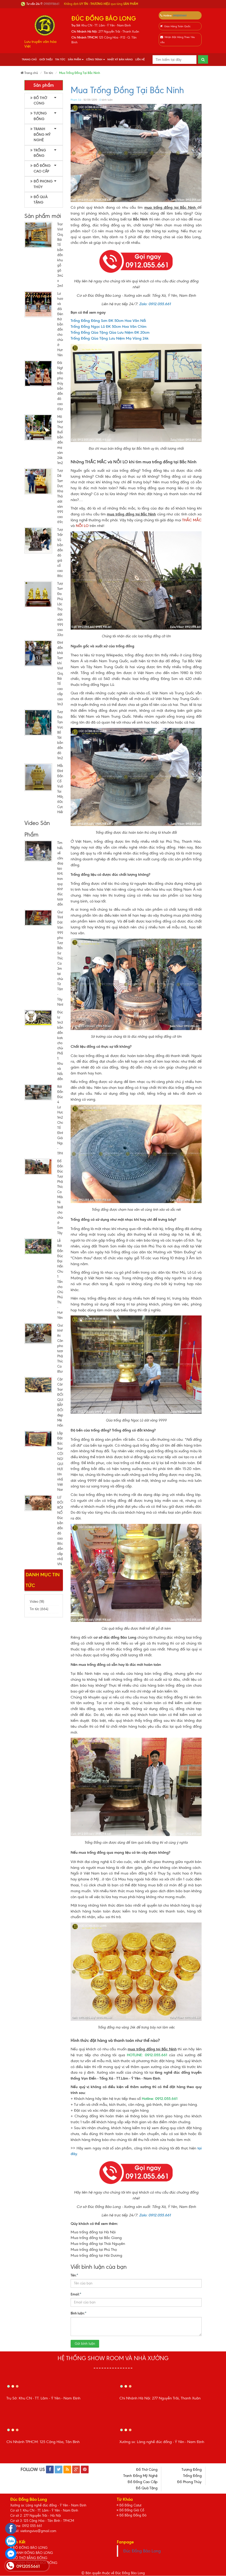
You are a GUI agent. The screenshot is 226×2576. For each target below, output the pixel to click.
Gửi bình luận (85, 2344)
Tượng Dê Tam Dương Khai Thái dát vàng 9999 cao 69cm (62, 496)
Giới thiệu (46, 59)
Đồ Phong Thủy (41, 184)
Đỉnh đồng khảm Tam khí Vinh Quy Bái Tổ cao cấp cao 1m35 (61, 673)
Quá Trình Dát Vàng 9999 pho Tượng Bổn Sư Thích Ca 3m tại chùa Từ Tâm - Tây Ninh (62, 958)
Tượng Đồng (38, 116)
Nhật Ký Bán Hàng (120, 59)
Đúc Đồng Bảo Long (142, 2551)
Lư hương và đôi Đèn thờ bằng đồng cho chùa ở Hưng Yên (62, 324)
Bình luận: (79, 2313)
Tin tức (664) (39, 1609)
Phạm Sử (76, 99)
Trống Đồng (38, 153)
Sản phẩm (75, 59)
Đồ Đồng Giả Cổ (131, 2510)
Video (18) (37, 1601)
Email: (76, 2294)
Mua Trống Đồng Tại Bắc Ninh (127, 90)
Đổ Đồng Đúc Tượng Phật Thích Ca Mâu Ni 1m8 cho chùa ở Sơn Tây (62, 1197)
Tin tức (60, 59)
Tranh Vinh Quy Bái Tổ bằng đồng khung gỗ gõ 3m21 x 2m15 (62, 255)
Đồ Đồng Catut (130, 2505)
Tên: (74, 2275)
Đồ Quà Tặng (39, 200)
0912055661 (179, 15)
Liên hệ (140, 59)
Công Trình (95, 59)
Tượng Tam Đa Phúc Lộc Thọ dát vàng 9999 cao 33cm (62, 609)
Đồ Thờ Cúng (38, 100)
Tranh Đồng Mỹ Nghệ (40, 134)
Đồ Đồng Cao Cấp (40, 168)
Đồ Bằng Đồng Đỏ (132, 2515)
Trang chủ (29, 59)
